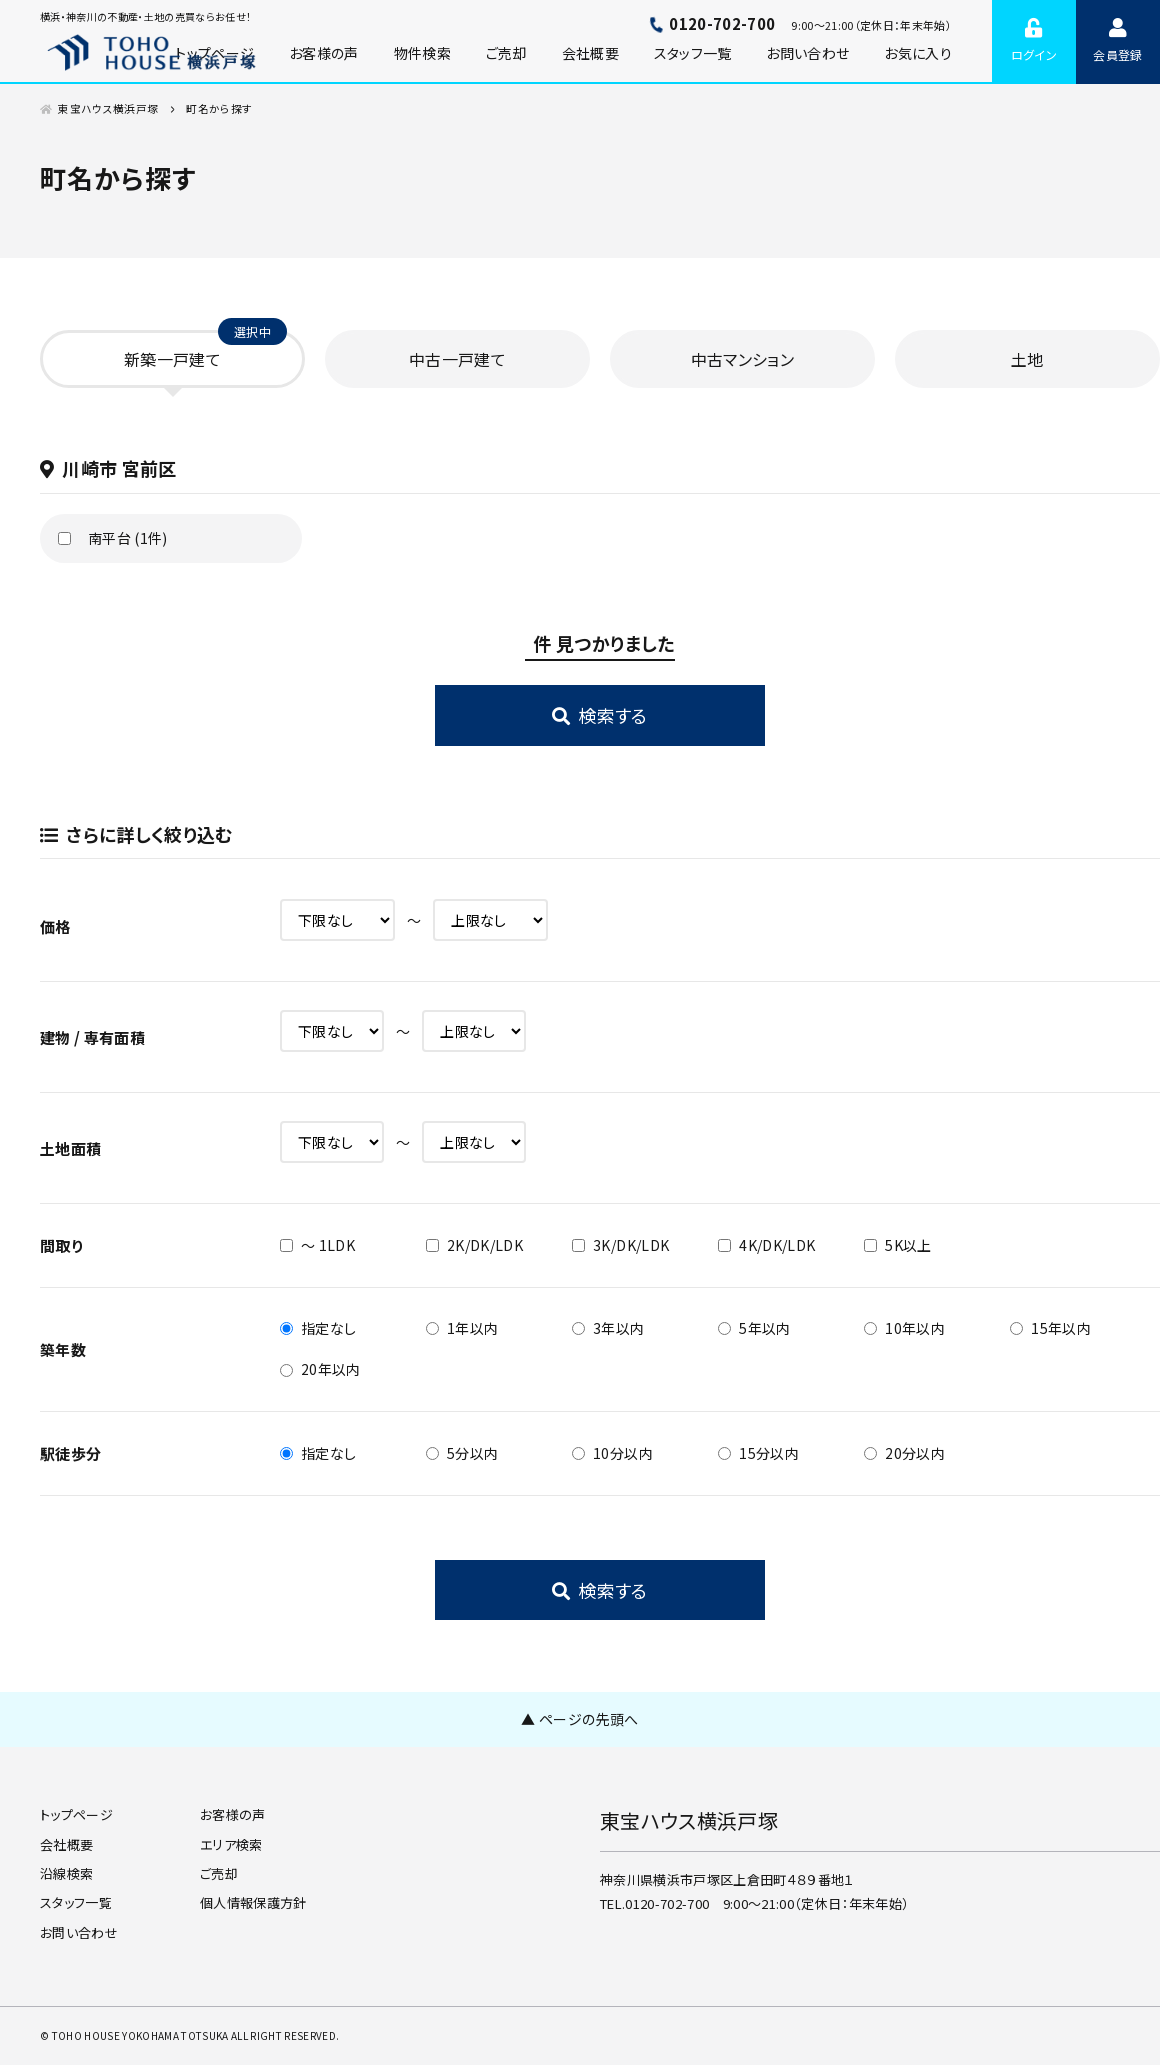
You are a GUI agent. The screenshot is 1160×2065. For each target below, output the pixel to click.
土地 (1027, 359)
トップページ (76, 1814)
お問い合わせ (807, 53)
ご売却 (506, 53)
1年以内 (462, 1328)
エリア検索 (231, 1844)
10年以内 (904, 1328)
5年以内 (754, 1328)
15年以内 (1050, 1328)
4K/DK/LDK (766, 1245)
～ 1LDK (317, 1245)
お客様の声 (324, 53)
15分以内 (758, 1453)
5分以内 (462, 1453)
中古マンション (742, 359)
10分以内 (612, 1453)
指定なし (318, 1328)
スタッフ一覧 (693, 53)
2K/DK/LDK (474, 1245)
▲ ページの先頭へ (579, 1719)
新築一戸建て (172, 359)
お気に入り (918, 53)
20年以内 (320, 1369)
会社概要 (590, 53)
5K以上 (897, 1245)
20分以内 (904, 1453)
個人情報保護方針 (253, 1902)
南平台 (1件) (128, 538)
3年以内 (608, 1328)
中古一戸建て (457, 359)
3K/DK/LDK (620, 1245)
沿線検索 (66, 1873)
